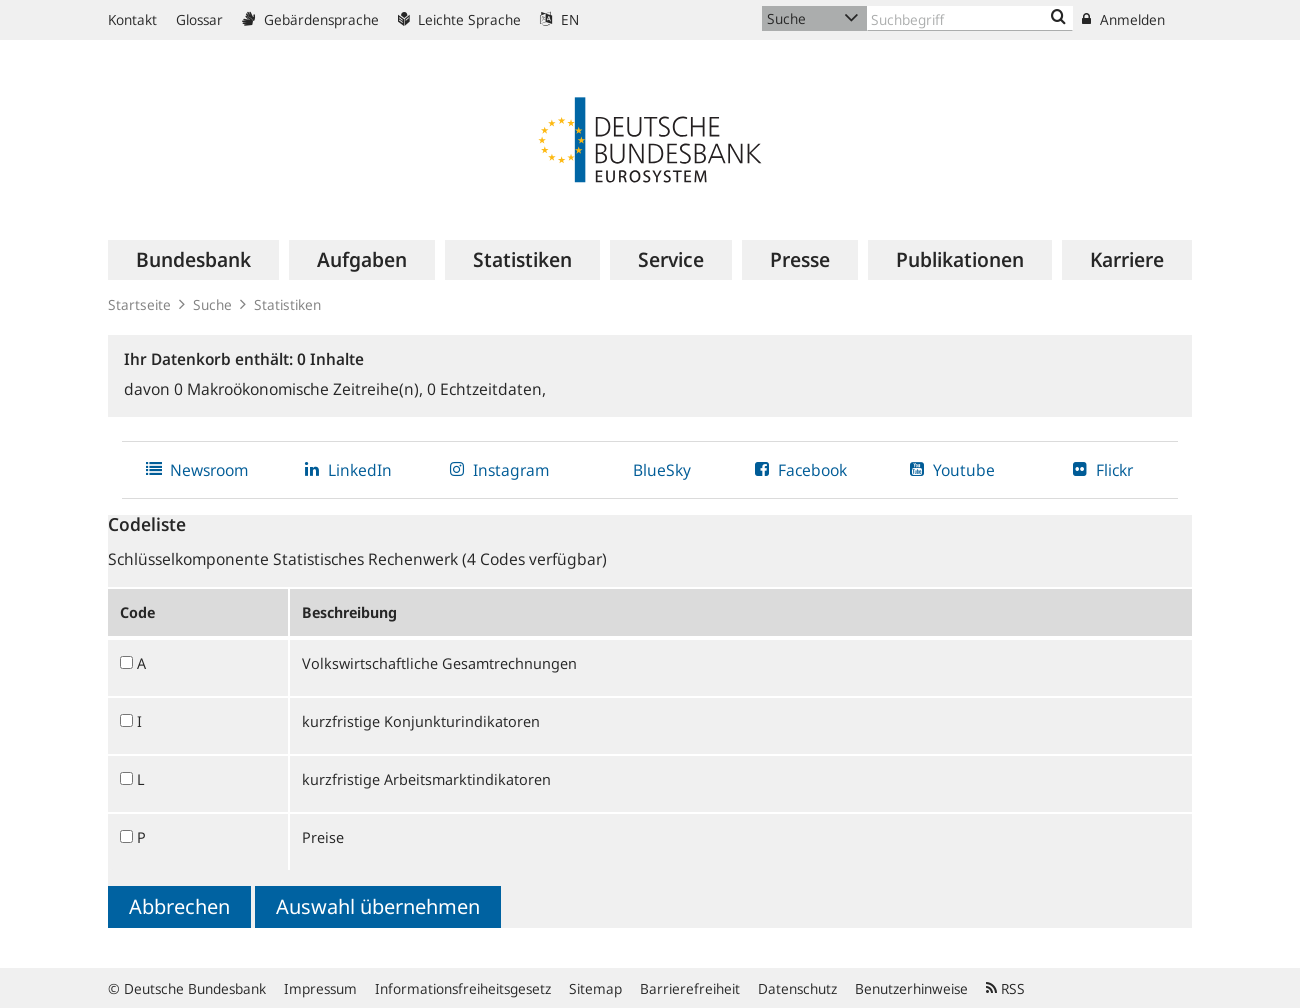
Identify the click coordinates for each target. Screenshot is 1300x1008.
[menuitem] (193, 260)
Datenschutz (797, 988)
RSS (1005, 988)
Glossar (199, 19)
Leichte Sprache (459, 19)
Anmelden (1123, 19)
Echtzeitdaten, (486, 389)
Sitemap (595, 988)
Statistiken (287, 304)
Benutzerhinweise (911, 988)
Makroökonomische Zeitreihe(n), (300, 389)
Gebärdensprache (310, 19)
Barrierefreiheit (690, 988)
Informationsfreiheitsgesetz (463, 988)
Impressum (320, 988)
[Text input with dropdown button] (970, 18)
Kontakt (132, 19)
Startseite (139, 304)
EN (559, 19)
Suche (212, 304)
